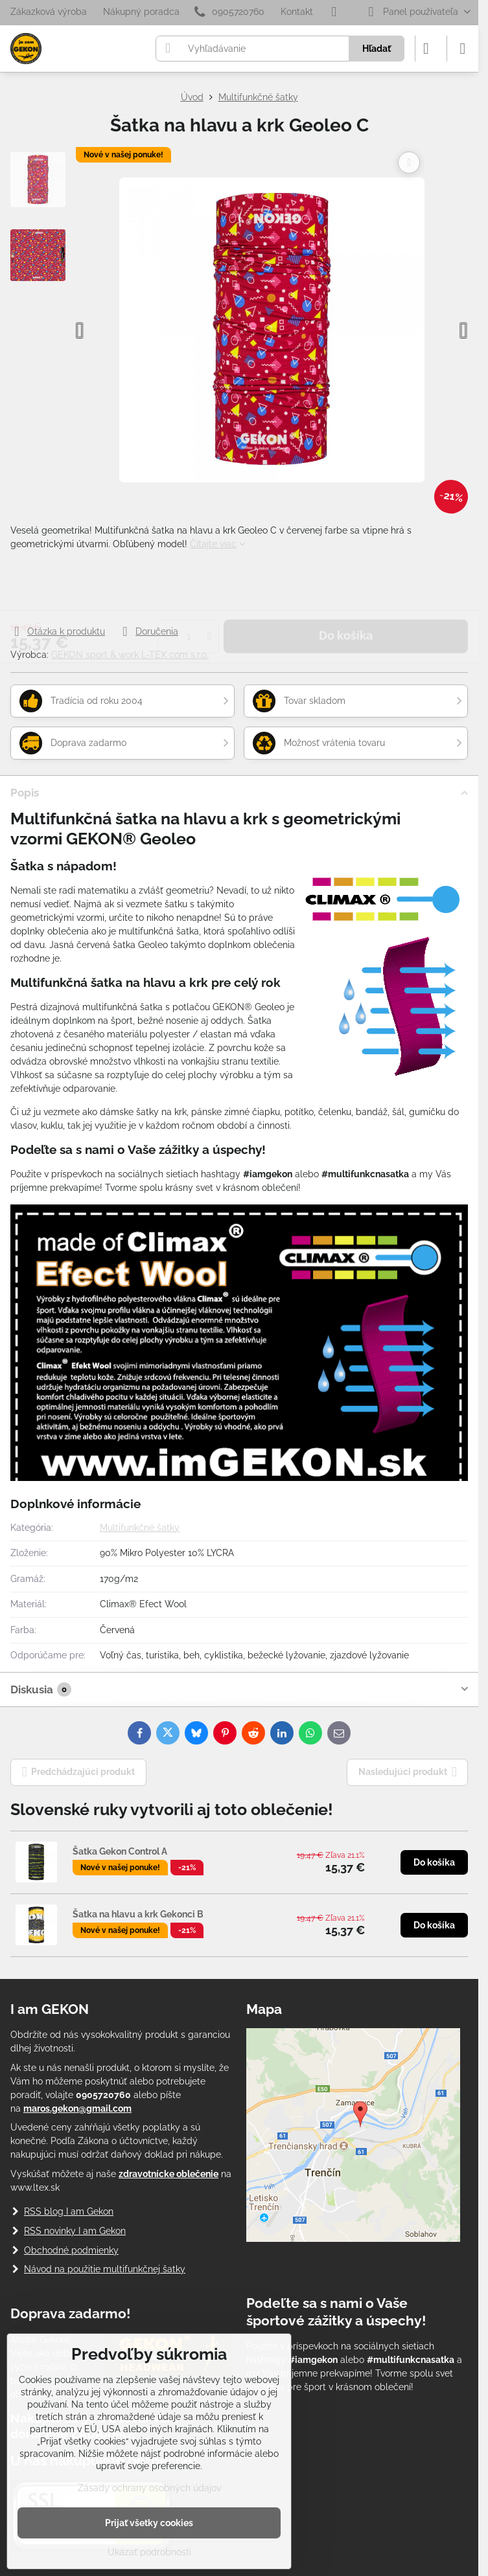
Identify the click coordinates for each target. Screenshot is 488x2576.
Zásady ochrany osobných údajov (149, 2488)
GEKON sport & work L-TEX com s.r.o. (130, 655)
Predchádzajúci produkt (78, 1772)
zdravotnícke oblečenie (168, 2174)
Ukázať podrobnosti (149, 2552)
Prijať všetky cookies (149, 2523)
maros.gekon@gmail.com (77, 2108)
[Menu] (462, 49)
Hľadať (376, 48)
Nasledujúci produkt (407, 1772)
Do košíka (346, 587)
